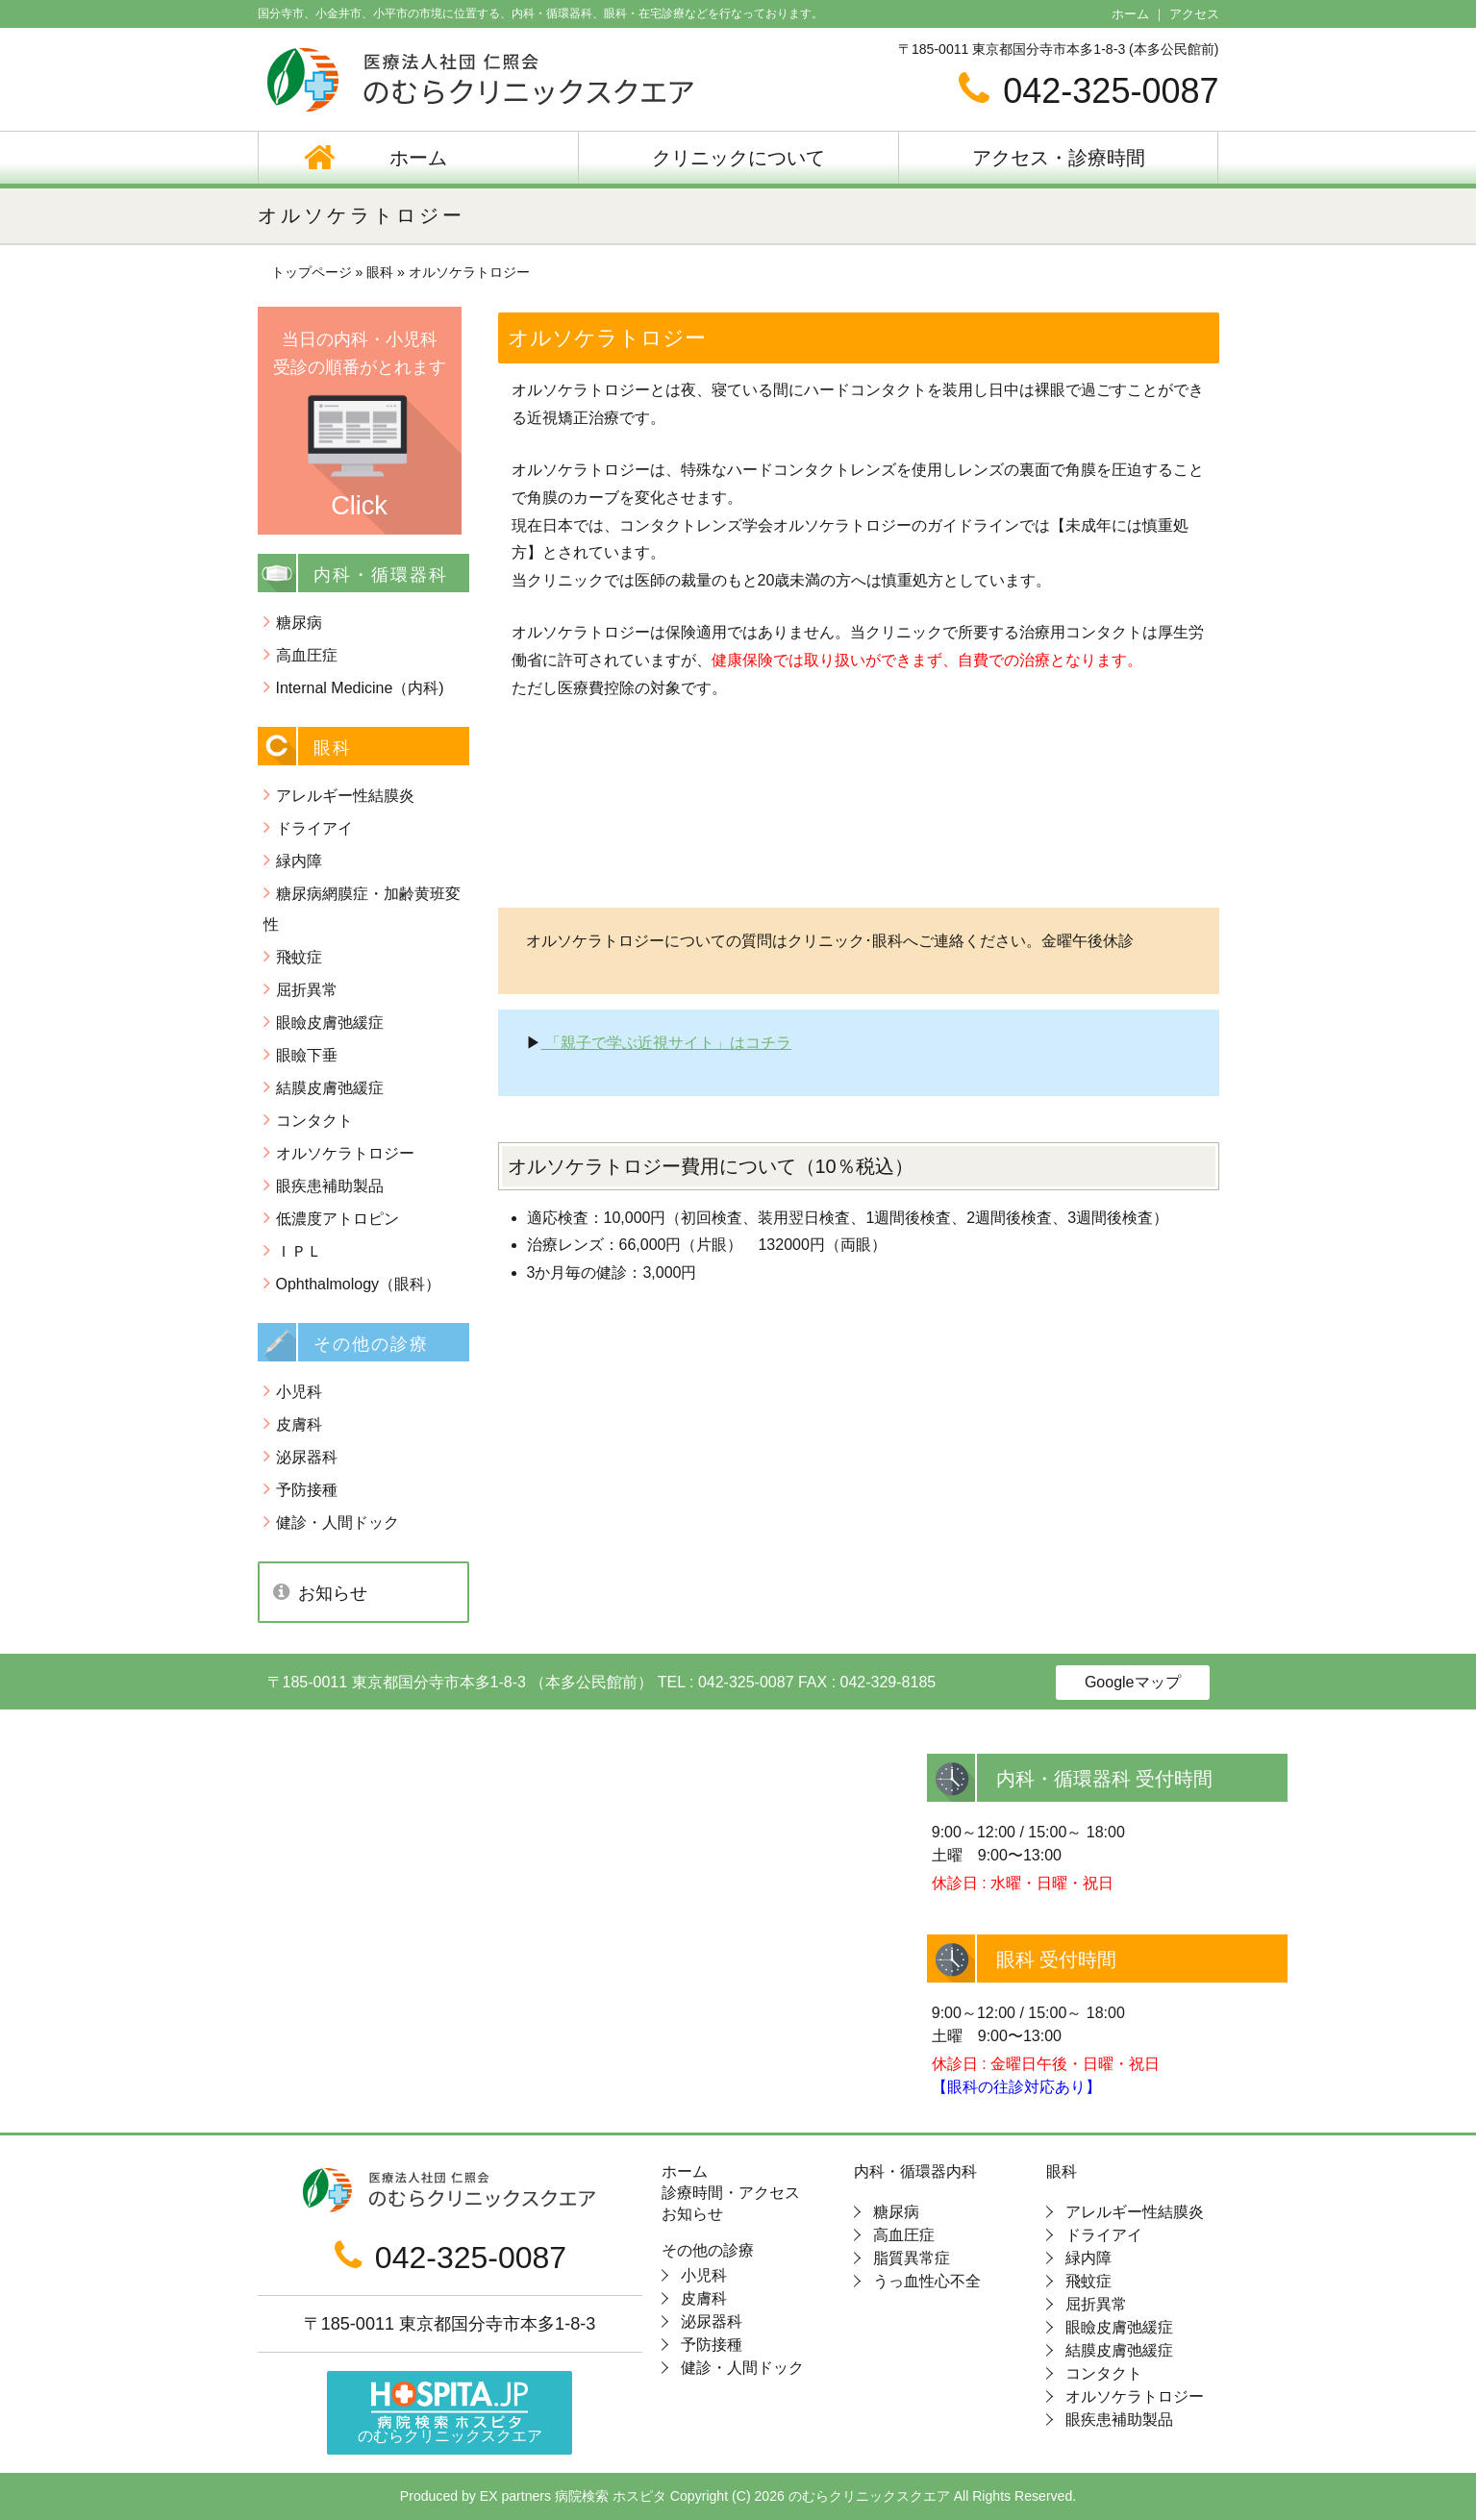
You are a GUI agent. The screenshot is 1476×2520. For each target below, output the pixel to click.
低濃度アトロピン (337, 1218)
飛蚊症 (299, 957)
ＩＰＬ (299, 1251)
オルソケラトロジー (345, 1153)
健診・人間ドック (337, 1522)
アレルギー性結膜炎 (345, 795)
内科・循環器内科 (915, 2172)
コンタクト (314, 1120)
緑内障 (299, 861)
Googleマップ (1133, 1682)
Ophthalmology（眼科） (358, 1284)
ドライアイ (314, 828)
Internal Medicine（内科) (360, 688)
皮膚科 (299, 1424)
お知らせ (332, 1593)
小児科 (299, 1392)
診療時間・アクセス (731, 2193)
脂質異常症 (911, 2258)
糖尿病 (299, 622)
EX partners (515, 2496)
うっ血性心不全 (927, 2281)
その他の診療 (708, 2250)
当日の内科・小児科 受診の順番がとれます (360, 425)
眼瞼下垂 (307, 1055)
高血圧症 (307, 655)
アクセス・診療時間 (1058, 157)
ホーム (1130, 14)
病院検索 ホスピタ (610, 2496)
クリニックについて (738, 157)
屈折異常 (307, 990)
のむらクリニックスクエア (450, 2413)
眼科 (1061, 2172)
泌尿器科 (307, 1457)
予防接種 (307, 1490)
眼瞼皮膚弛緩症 (330, 1022)
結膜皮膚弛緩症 (330, 1088)
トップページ (311, 272)
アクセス (1194, 14)
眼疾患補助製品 (330, 1186)
